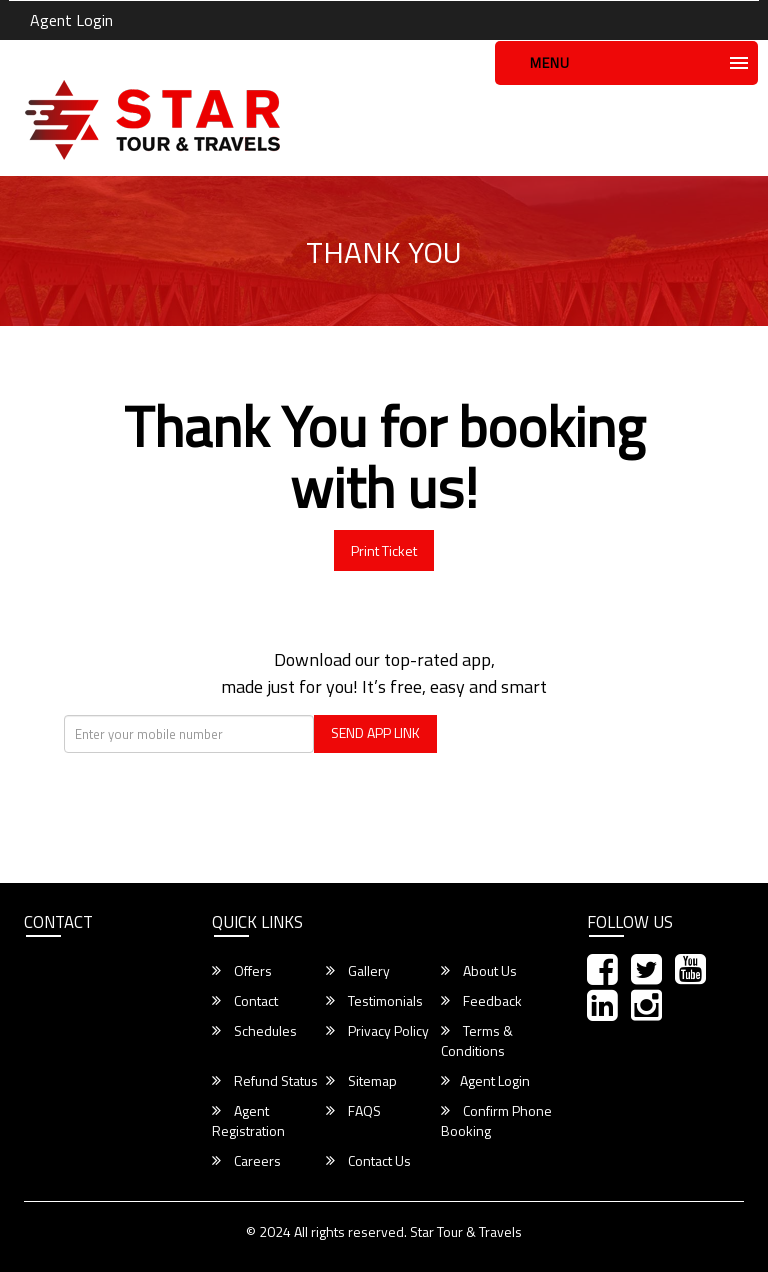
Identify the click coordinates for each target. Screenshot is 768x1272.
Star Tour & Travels (466, 1231)
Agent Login (71, 20)
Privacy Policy (377, 1031)
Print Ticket (384, 550)
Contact (245, 1001)
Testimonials (374, 1001)
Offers (242, 971)
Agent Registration (248, 1121)
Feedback (481, 1001)
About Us (479, 971)
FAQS (353, 1111)
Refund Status (265, 1081)
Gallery (358, 971)
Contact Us (368, 1161)
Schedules (254, 1031)
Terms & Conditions (477, 1041)
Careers (246, 1161)
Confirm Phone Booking (496, 1121)
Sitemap (361, 1081)
